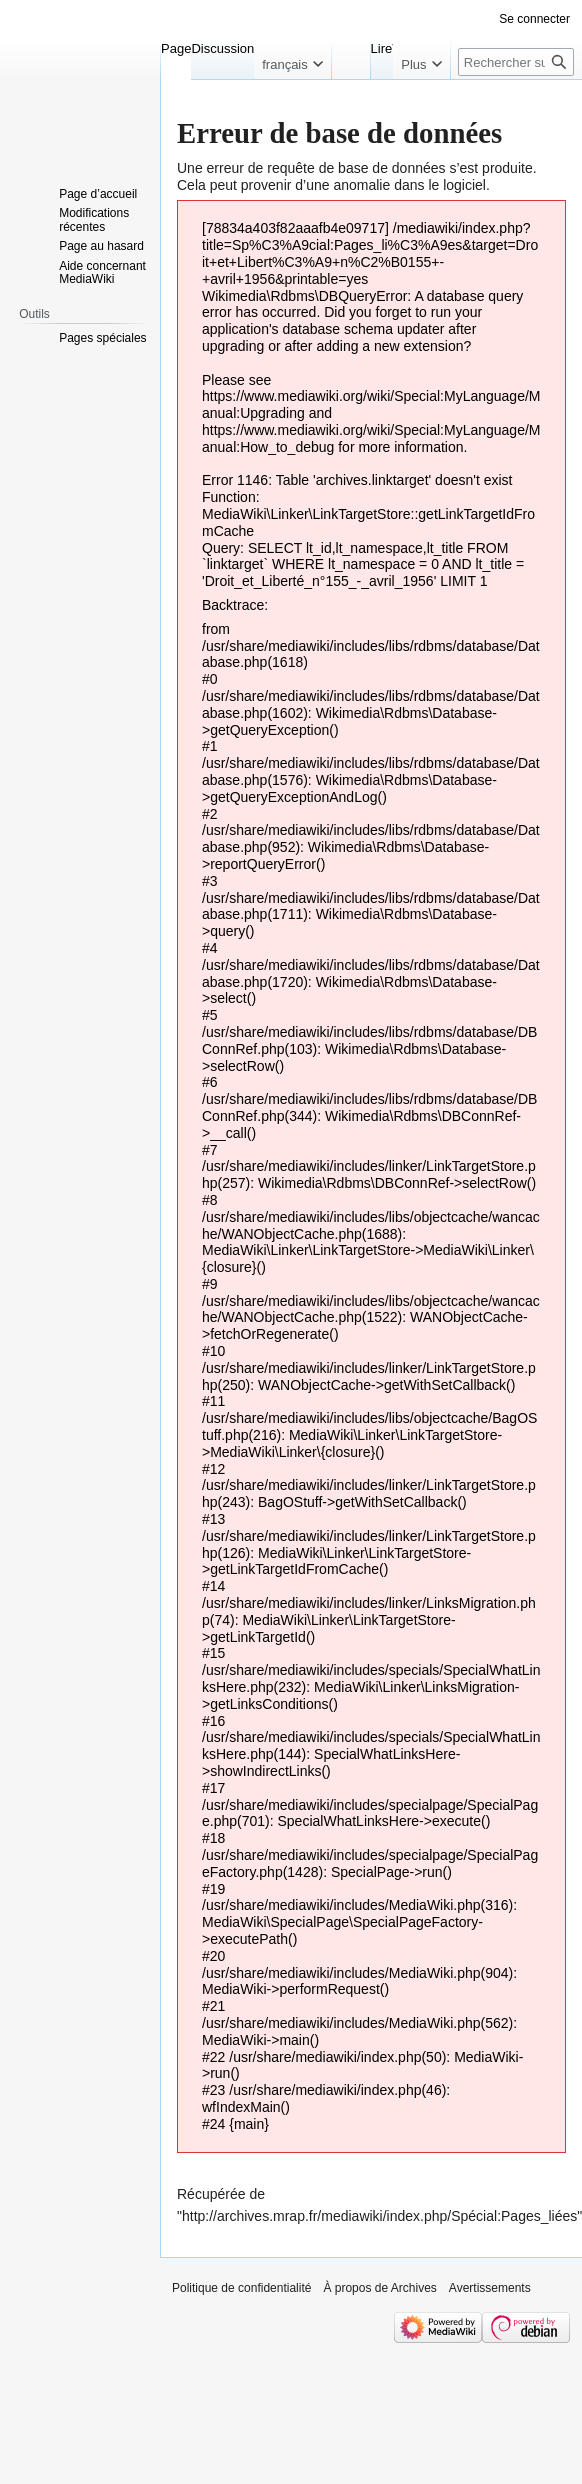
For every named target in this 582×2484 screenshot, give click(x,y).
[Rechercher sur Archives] (516, 62)
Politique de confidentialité (241, 2288)
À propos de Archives (379, 2288)
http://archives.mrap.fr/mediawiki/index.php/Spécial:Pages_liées (379, 2216)
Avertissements (490, 2288)
